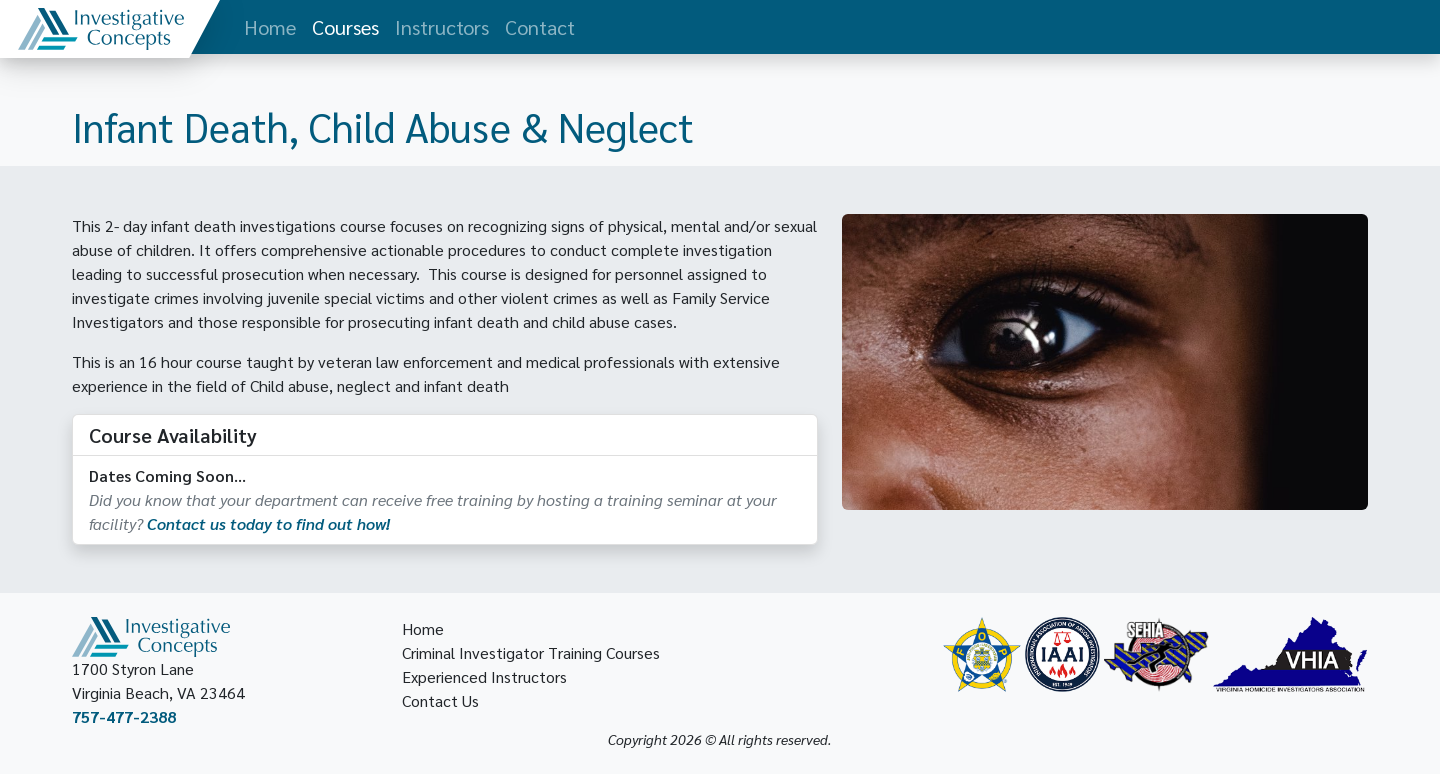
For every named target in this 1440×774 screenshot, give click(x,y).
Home (270, 27)
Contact (540, 27)
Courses (345, 27)
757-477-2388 (124, 716)
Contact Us (440, 700)
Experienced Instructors (484, 676)
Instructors (442, 27)
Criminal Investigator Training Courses (531, 652)
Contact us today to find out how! (268, 523)
